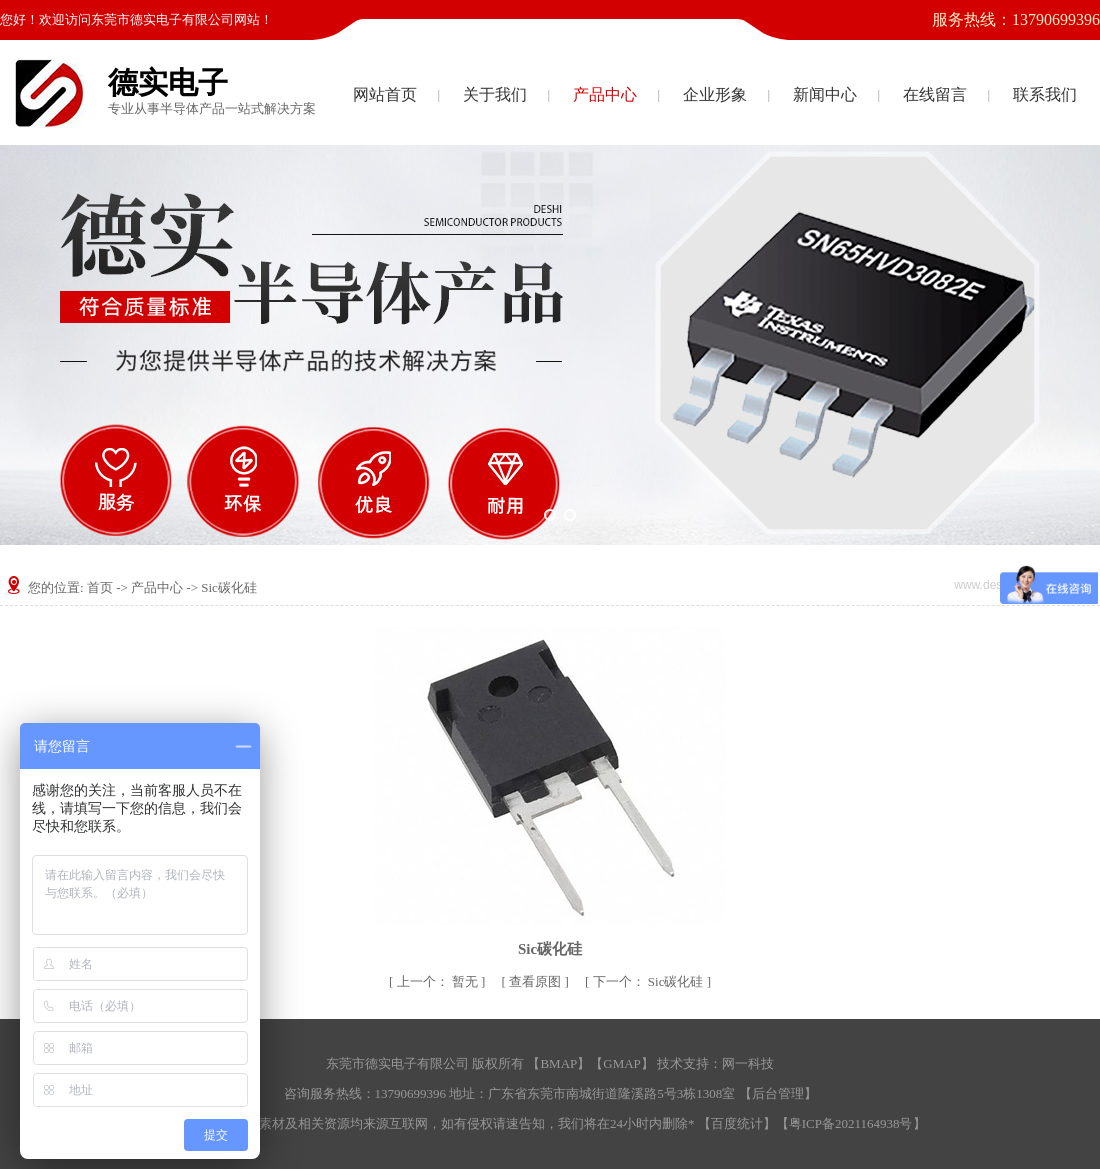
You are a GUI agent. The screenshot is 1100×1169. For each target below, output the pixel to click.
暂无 (439, 981)
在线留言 (935, 94)
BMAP (558, 1063)
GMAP (622, 1063)
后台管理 (778, 1093)
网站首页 (385, 94)
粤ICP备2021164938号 (851, 1123)
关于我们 (495, 94)
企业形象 (715, 94)
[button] (530, 515)
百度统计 (737, 1123)
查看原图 (536, 981)
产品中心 (605, 94)
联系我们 (1045, 94)
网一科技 (748, 1063)
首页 (100, 587)
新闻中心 (825, 94)
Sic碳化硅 (229, 587)
